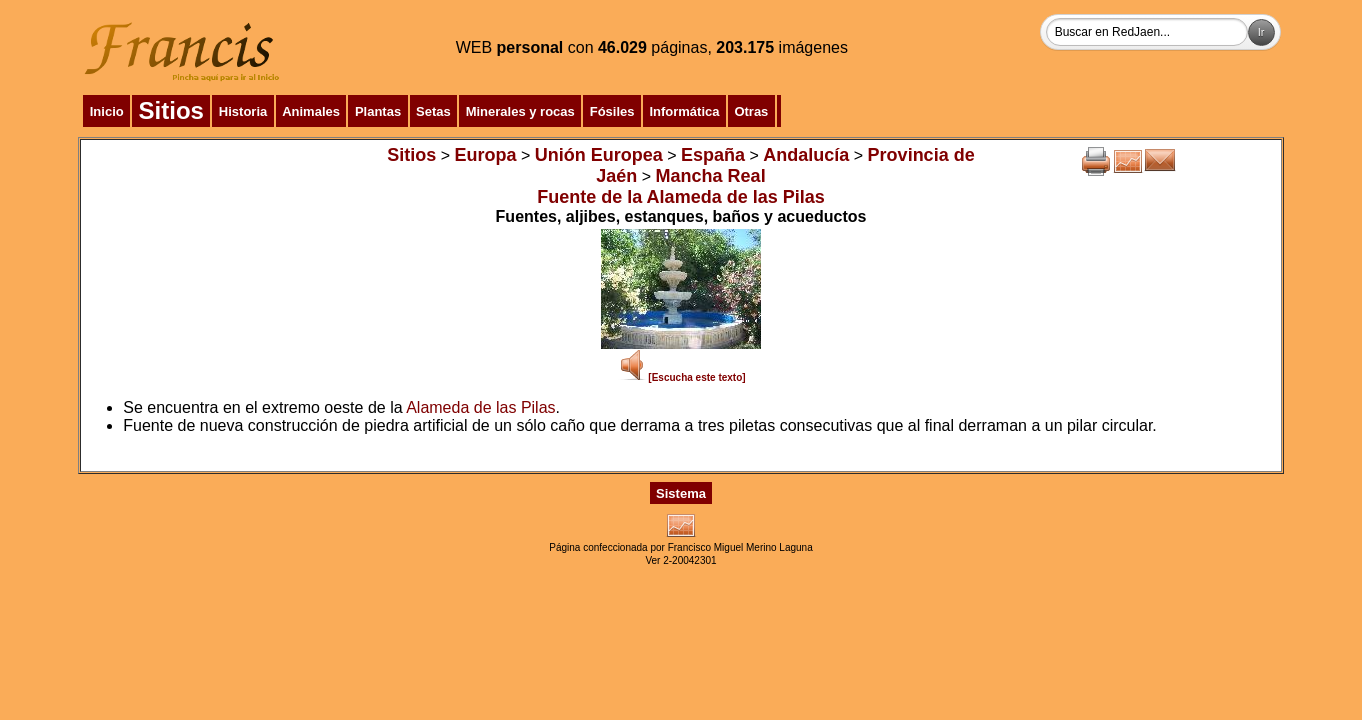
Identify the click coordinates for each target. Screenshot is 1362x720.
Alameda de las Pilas (480, 407)
